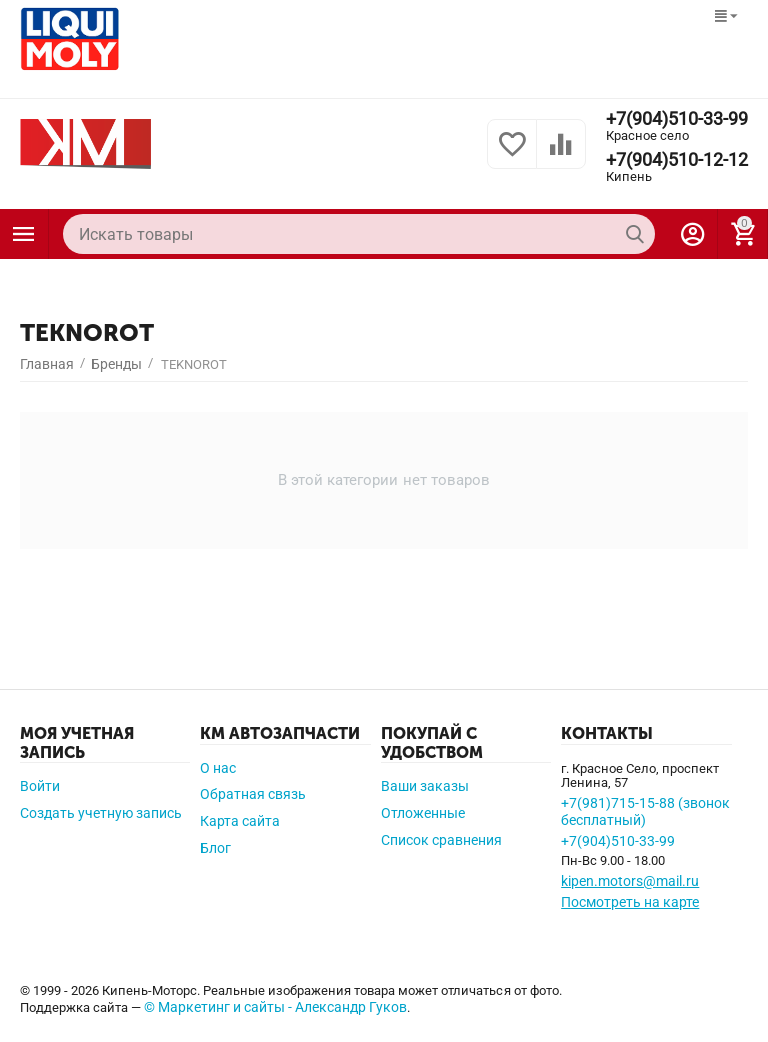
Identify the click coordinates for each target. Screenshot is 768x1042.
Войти (40, 786)
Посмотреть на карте (630, 902)
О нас (218, 768)
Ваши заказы (425, 786)
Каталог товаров (24, 234)
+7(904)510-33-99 (677, 119)
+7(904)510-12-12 (677, 160)
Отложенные (423, 813)
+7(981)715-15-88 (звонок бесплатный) (645, 811)
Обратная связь (253, 794)
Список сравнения (441, 840)
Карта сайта (240, 821)
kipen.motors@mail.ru (630, 881)
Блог (215, 848)
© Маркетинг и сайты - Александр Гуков (275, 1007)
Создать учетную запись (101, 813)
